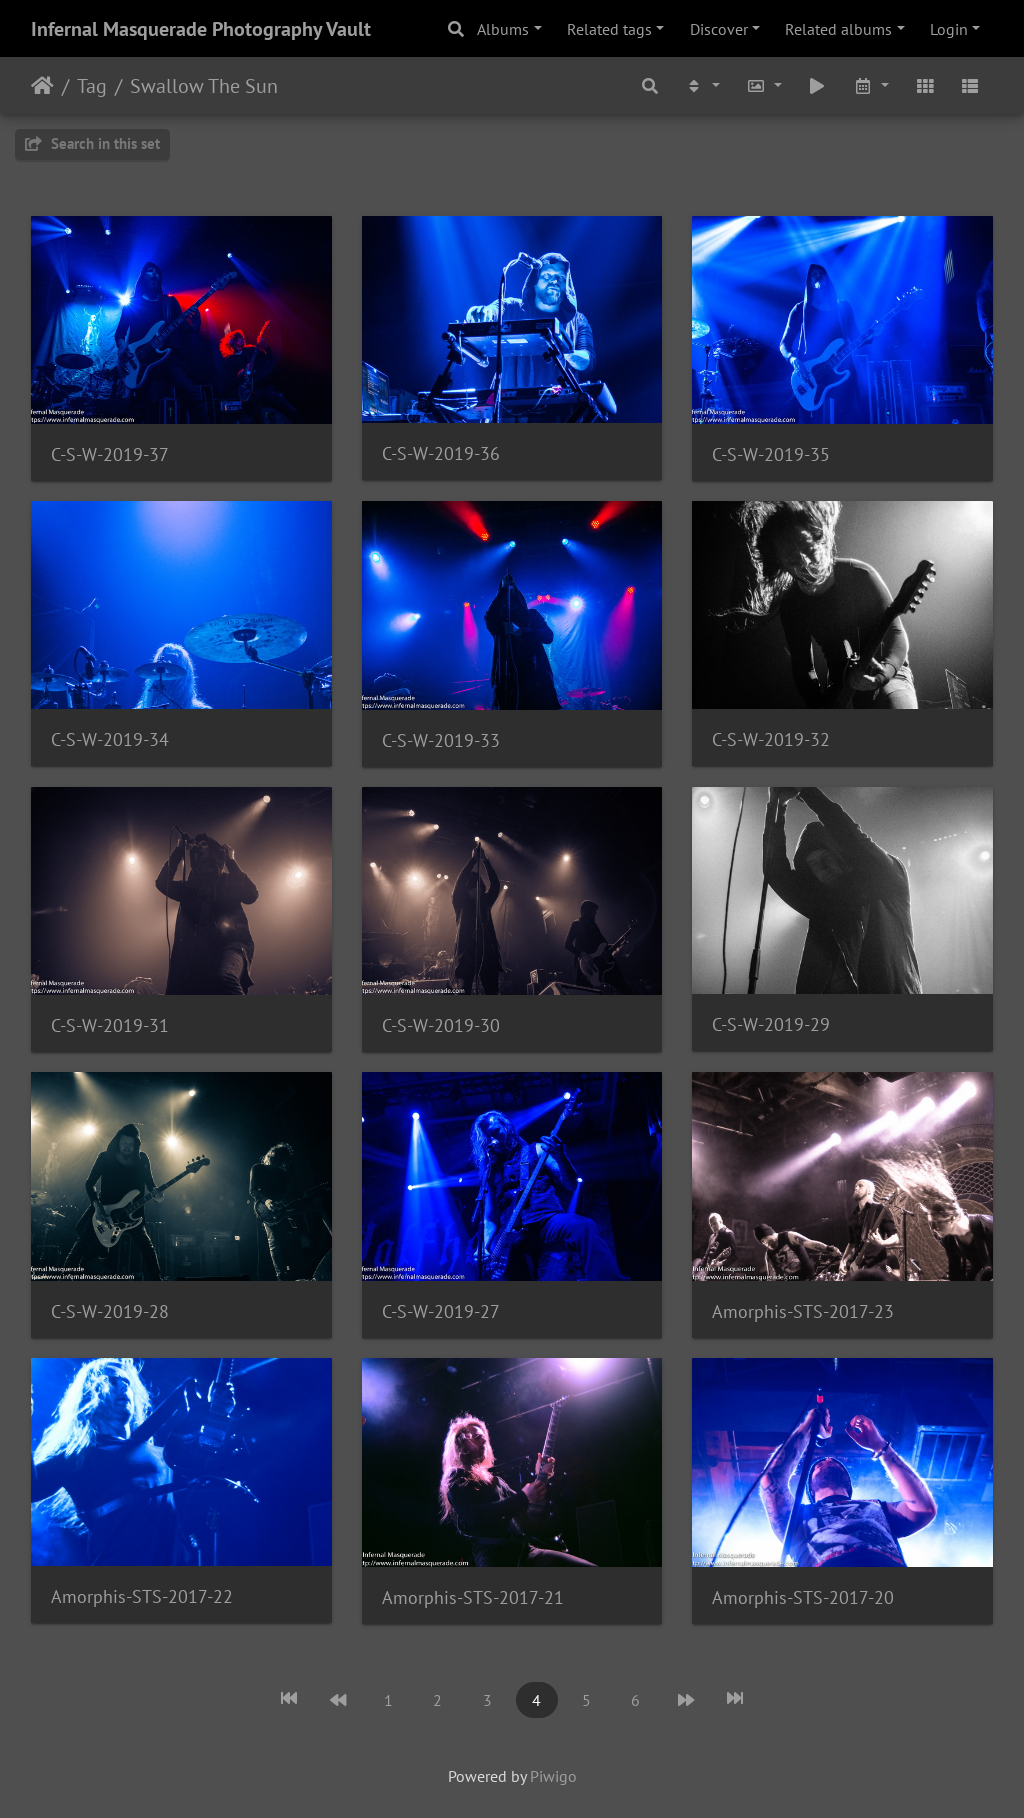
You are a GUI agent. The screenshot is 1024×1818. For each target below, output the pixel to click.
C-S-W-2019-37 (110, 454)
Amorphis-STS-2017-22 (142, 1596)
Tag (92, 86)
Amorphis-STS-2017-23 (803, 1311)
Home (42, 86)
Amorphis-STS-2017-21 (473, 1597)
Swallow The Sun (204, 86)
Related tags (609, 29)
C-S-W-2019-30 (441, 1025)
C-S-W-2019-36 (441, 453)
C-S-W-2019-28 (110, 1311)
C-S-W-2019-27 (441, 1311)
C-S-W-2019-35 (771, 454)
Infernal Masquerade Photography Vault (201, 29)
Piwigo (553, 1776)
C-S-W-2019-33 (441, 740)
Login (949, 29)
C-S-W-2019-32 (771, 739)
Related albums (838, 29)
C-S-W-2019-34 (110, 739)
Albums (503, 29)
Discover (719, 29)
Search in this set (92, 143)
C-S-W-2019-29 (771, 1024)
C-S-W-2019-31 (110, 1025)
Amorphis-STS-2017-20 (803, 1597)
